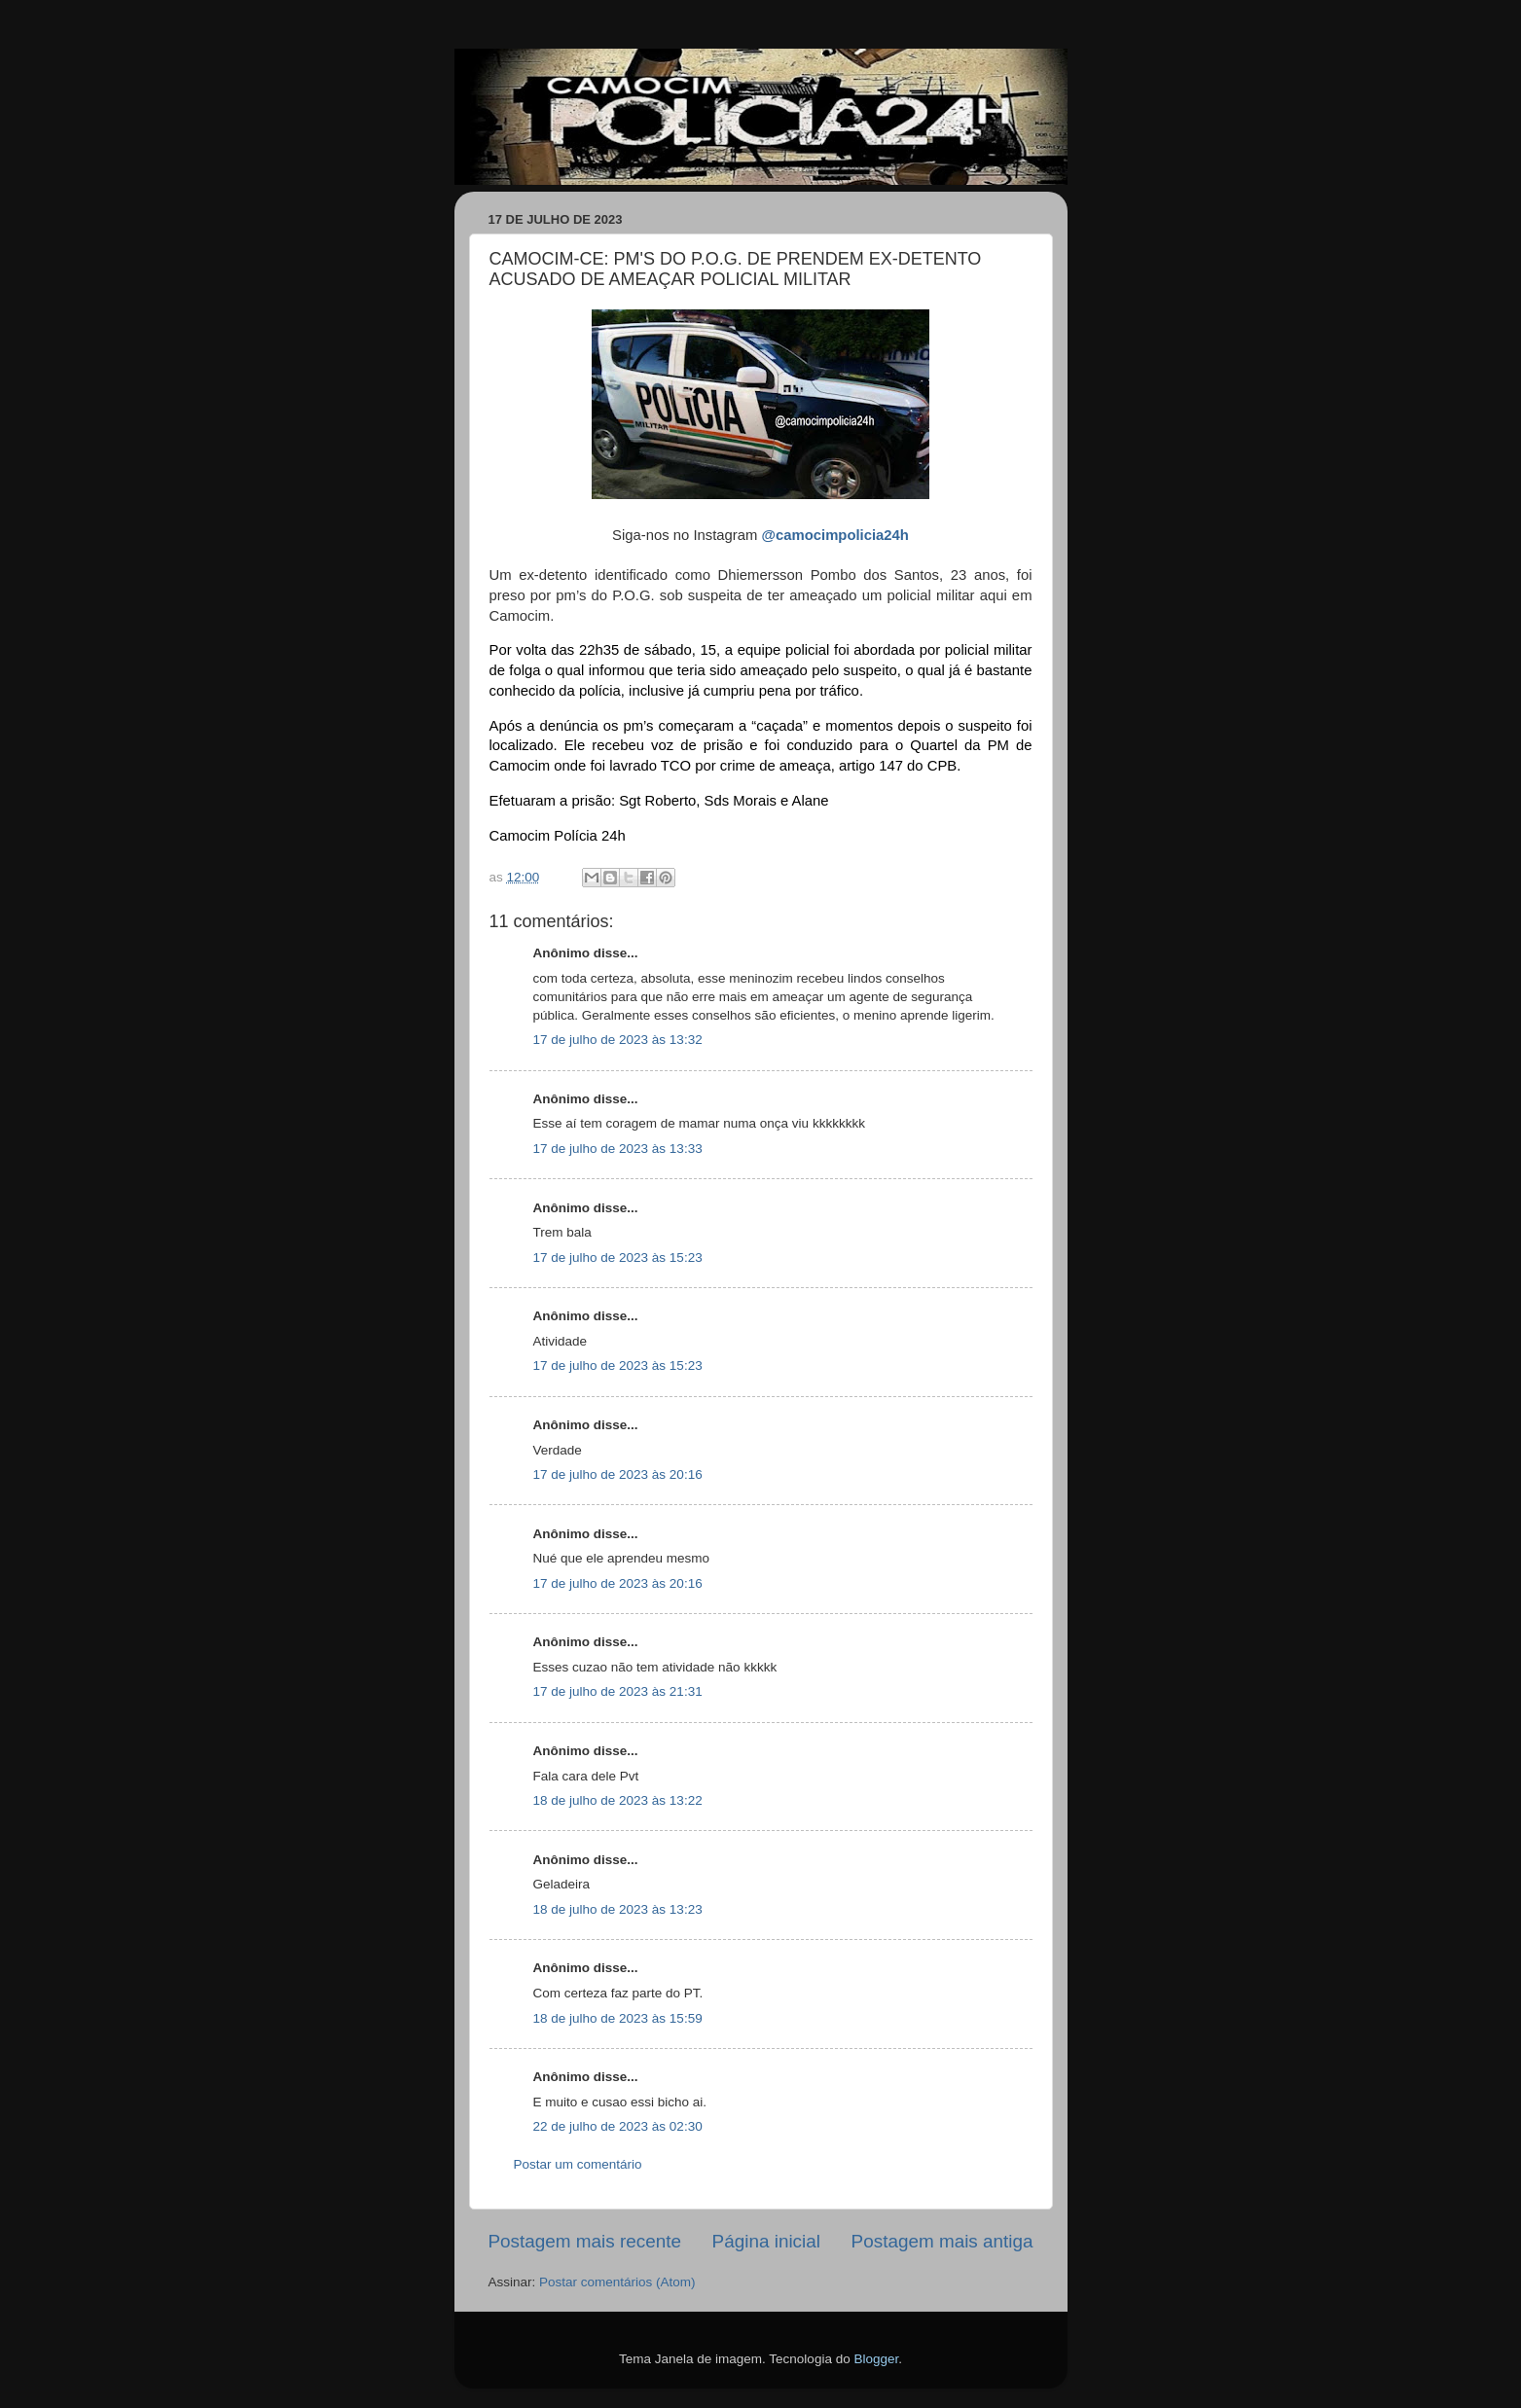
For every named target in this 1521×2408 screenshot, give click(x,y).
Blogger (875, 2359)
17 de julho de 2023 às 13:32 (618, 1039)
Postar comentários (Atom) (617, 2282)
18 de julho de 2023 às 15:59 (618, 2018)
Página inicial (766, 2241)
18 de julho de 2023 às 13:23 (618, 1909)
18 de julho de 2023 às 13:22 (618, 1800)
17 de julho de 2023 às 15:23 (618, 1257)
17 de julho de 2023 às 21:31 (618, 1691)
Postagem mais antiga (942, 2241)
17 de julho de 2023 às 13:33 (618, 1148)
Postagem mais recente (585, 2241)
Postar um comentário (578, 2164)
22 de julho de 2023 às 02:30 (618, 2126)
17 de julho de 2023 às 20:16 (618, 1474)
